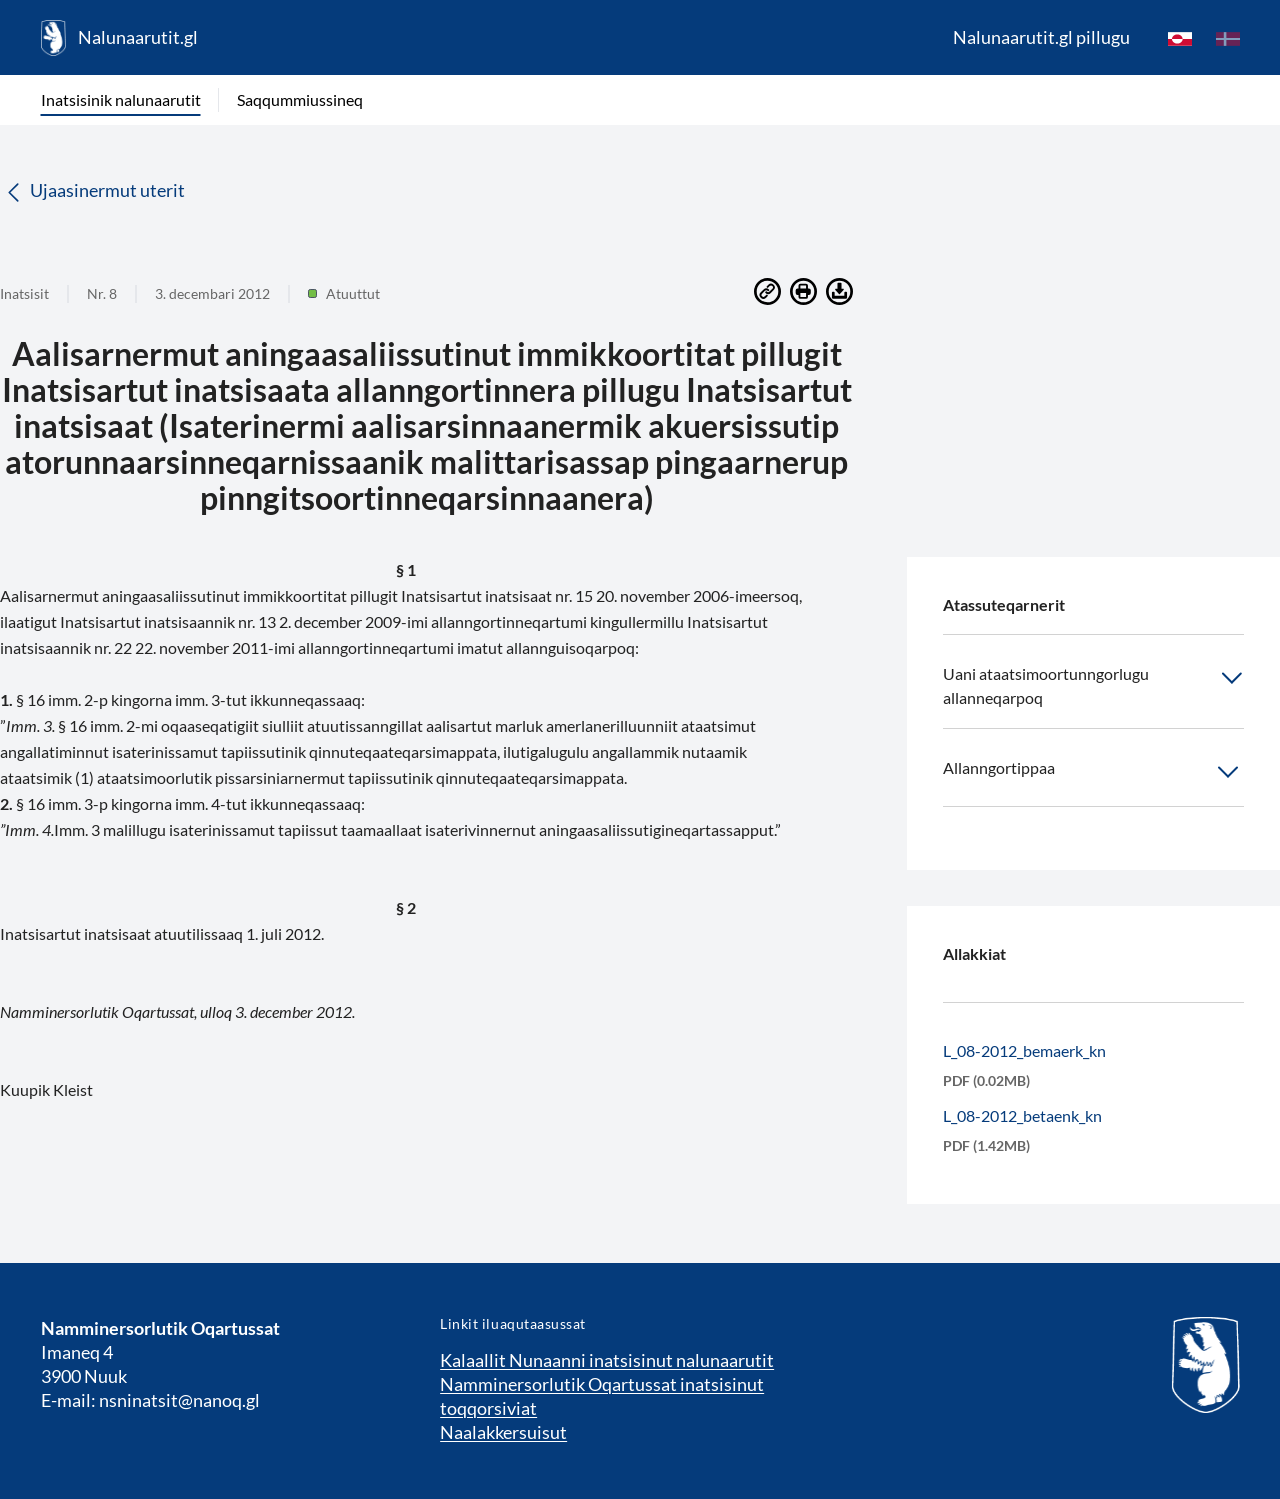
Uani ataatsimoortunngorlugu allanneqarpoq (1093, 684)
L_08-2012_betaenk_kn (1022, 1115)
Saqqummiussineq (300, 99)
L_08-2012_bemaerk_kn (1024, 1050)
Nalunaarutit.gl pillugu (1041, 37)
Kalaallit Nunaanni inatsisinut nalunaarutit (607, 1360)
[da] (1228, 38)
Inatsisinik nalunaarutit (121, 99)
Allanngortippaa (1093, 772)
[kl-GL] (1180, 38)
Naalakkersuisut (503, 1432)
